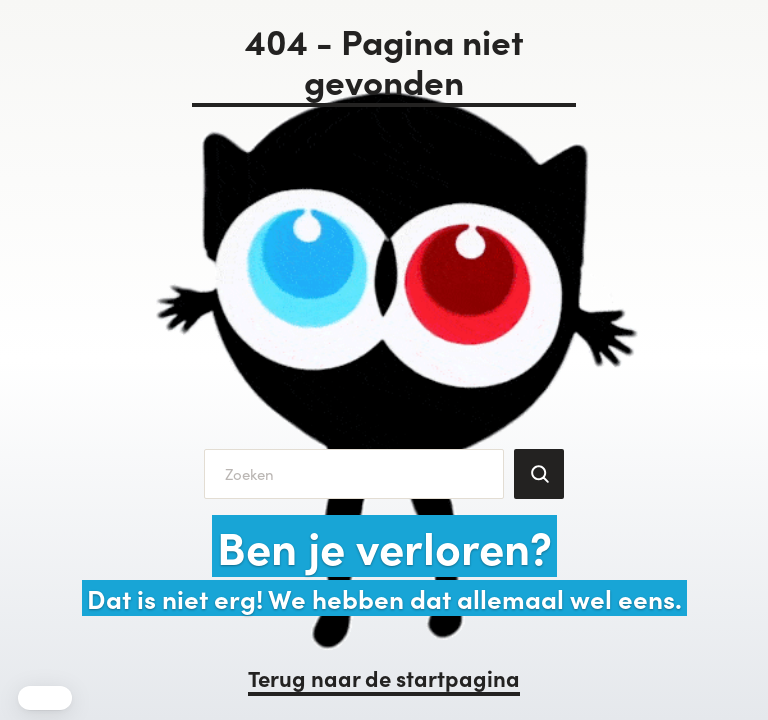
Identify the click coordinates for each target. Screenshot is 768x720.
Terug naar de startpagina (384, 677)
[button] (45, 698)
